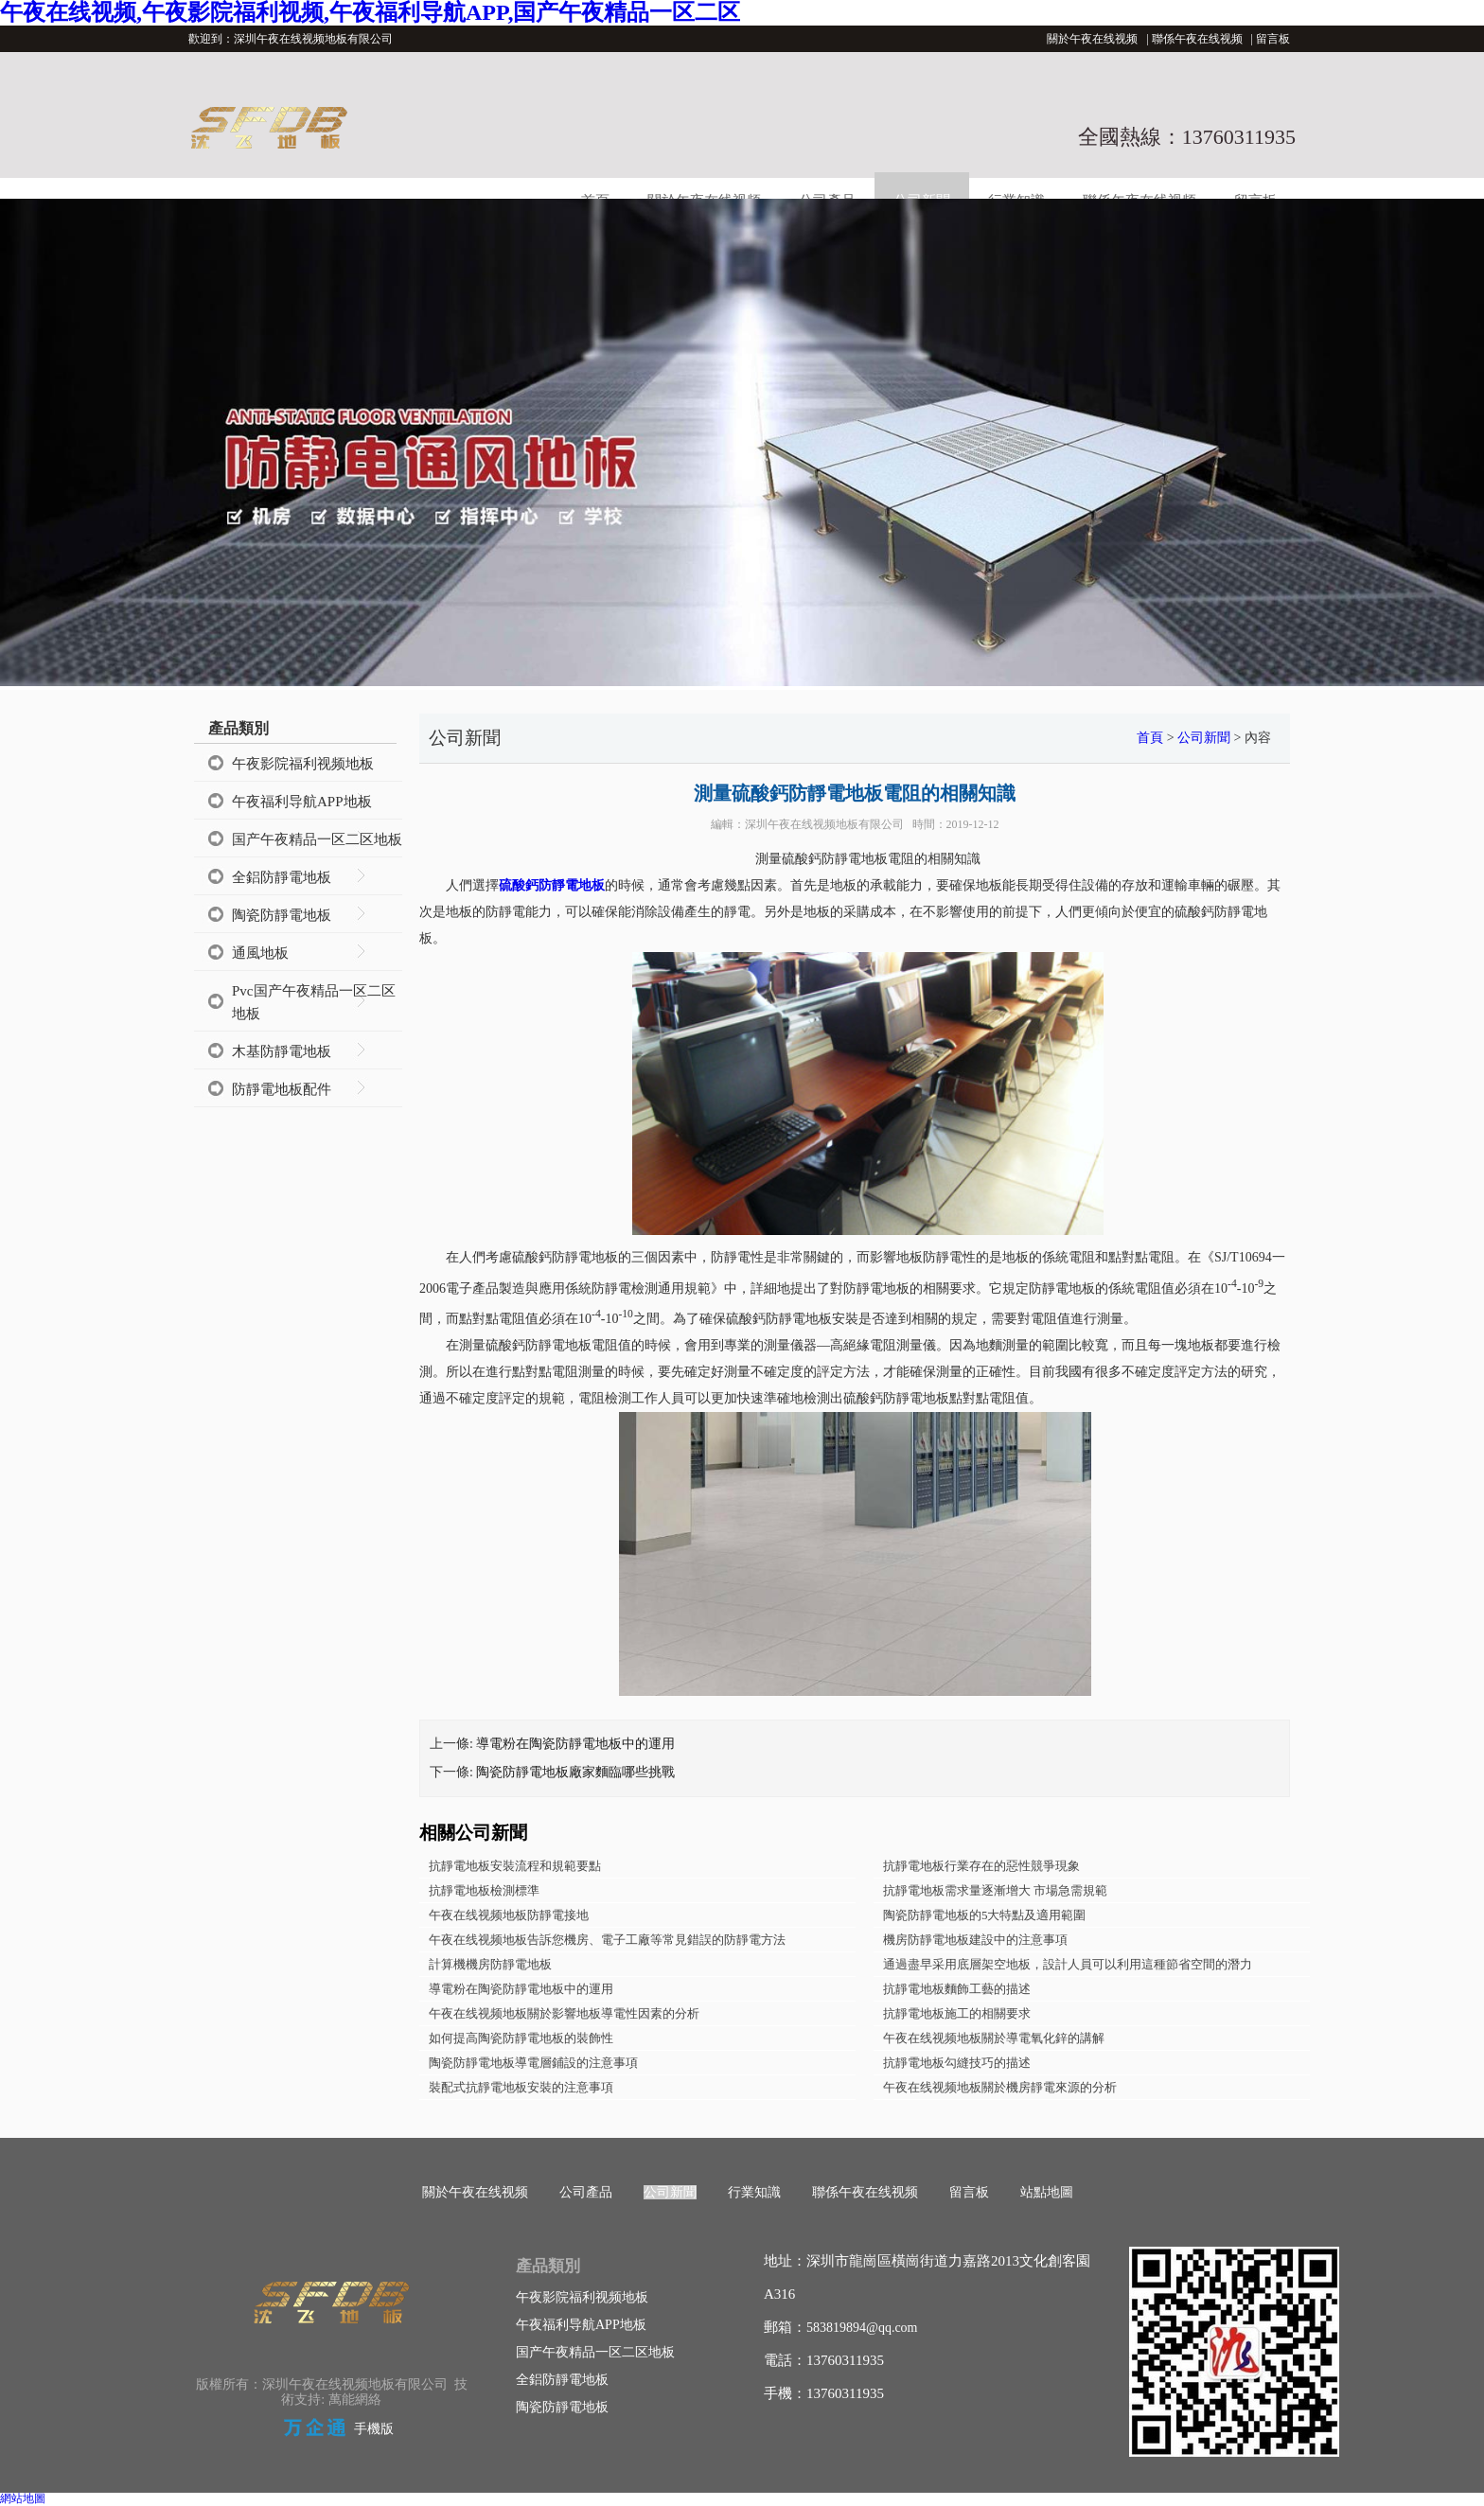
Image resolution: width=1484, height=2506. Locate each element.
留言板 (1273, 38)
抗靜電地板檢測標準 (484, 1890)
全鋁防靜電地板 (281, 877)
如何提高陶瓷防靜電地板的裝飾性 (521, 2038)
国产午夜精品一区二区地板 (317, 839)
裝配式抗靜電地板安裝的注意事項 (521, 2087)
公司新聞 (1203, 738)
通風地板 (260, 953)
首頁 (1150, 738)
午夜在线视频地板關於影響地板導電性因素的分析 (564, 2013)
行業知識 (754, 2192)
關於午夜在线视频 (1092, 38)
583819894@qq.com (862, 2328)
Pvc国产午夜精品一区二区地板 (314, 1002)
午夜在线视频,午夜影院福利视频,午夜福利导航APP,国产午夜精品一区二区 (370, 12)
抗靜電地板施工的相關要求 (957, 2013)
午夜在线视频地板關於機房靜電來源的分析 (1000, 2087)
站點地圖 (1046, 2192)
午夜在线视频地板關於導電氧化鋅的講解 (993, 2038)
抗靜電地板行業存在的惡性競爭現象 (981, 1866)
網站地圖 (22, 2498)
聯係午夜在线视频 (1197, 38)
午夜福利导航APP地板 (302, 801)
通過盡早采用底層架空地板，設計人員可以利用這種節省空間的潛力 (1067, 1964)
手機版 (374, 2429)
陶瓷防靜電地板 (281, 915)
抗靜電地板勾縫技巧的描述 (957, 2063)
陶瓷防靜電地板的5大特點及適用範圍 (984, 1915)
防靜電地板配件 (281, 1089)
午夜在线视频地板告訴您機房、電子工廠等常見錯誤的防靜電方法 (607, 1939)
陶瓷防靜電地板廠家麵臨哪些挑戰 (575, 1772)
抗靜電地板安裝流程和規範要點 (515, 1866)
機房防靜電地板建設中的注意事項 (975, 1939)
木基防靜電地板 (281, 1051)
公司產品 (585, 2192)
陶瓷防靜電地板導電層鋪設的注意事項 (533, 2063)
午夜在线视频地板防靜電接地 (509, 1915)
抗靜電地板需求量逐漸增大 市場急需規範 (995, 1890)
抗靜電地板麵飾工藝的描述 (957, 1989)
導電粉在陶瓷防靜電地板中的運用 (575, 1744)
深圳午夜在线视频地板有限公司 (824, 824)
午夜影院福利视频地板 (303, 763)
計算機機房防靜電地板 (490, 1964)
